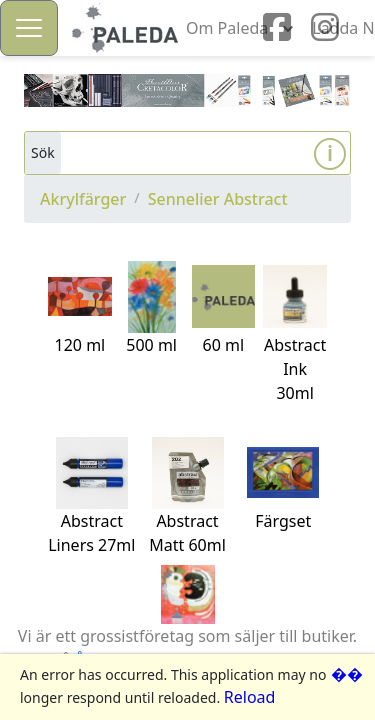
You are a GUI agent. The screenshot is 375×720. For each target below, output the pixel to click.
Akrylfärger (83, 199)
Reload (250, 697)
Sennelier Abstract (218, 199)
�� (347, 674)
